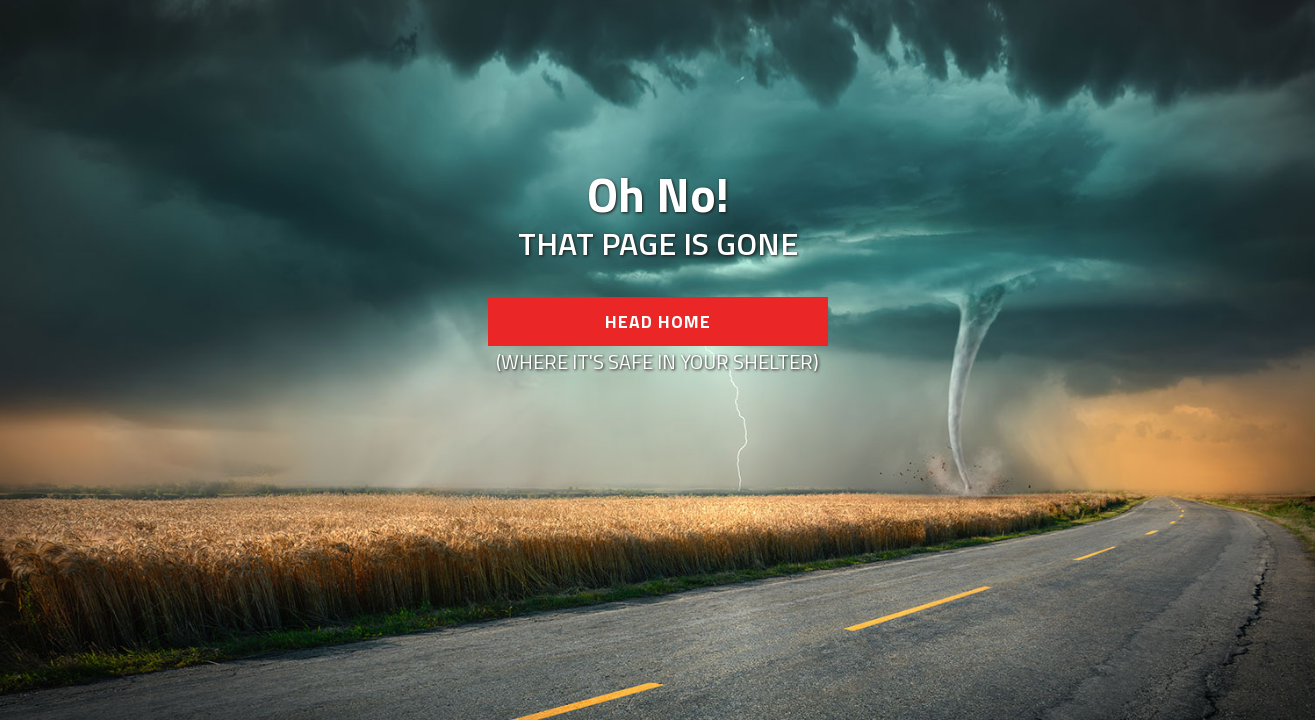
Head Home (658, 321)
